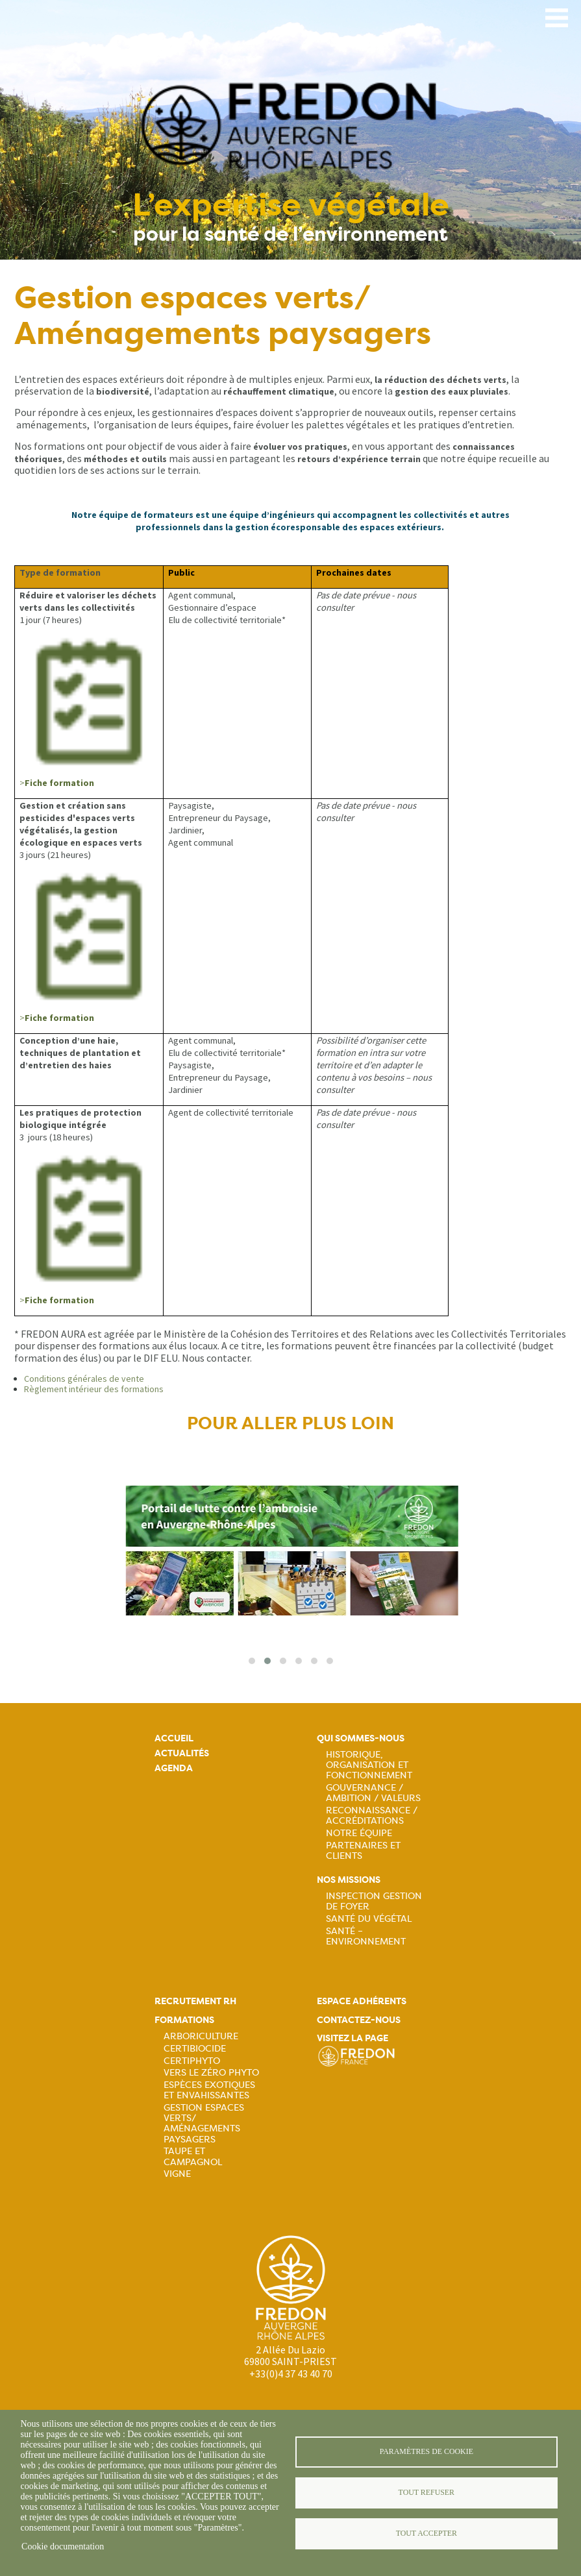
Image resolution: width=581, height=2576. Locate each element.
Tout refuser (426, 2492)
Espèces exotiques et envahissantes (209, 2090)
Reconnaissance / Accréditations (371, 1815)
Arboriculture (201, 2036)
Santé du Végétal (369, 1918)
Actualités (182, 1753)
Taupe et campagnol (193, 2156)
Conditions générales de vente (84, 1378)
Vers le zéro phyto (211, 2072)
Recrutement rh (195, 2001)
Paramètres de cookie (426, 2451)
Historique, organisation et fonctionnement (369, 1764)
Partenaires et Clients (363, 1850)
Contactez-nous (359, 2020)
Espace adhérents (361, 2001)
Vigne (177, 2173)
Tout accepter (426, 2533)
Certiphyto (192, 2061)
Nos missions (348, 1880)
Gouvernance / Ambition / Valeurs (373, 1793)
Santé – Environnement (366, 1936)
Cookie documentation (62, 2546)
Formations (184, 2020)
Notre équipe (359, 1833)
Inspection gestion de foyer (374, 1901)
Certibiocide (195, 2048)
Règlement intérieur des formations (94, 1389)
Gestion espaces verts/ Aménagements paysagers (204, 2123)
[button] (252, 1660)
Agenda (174, 1768)
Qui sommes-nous (360, 1738)
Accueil (174, 1738)
